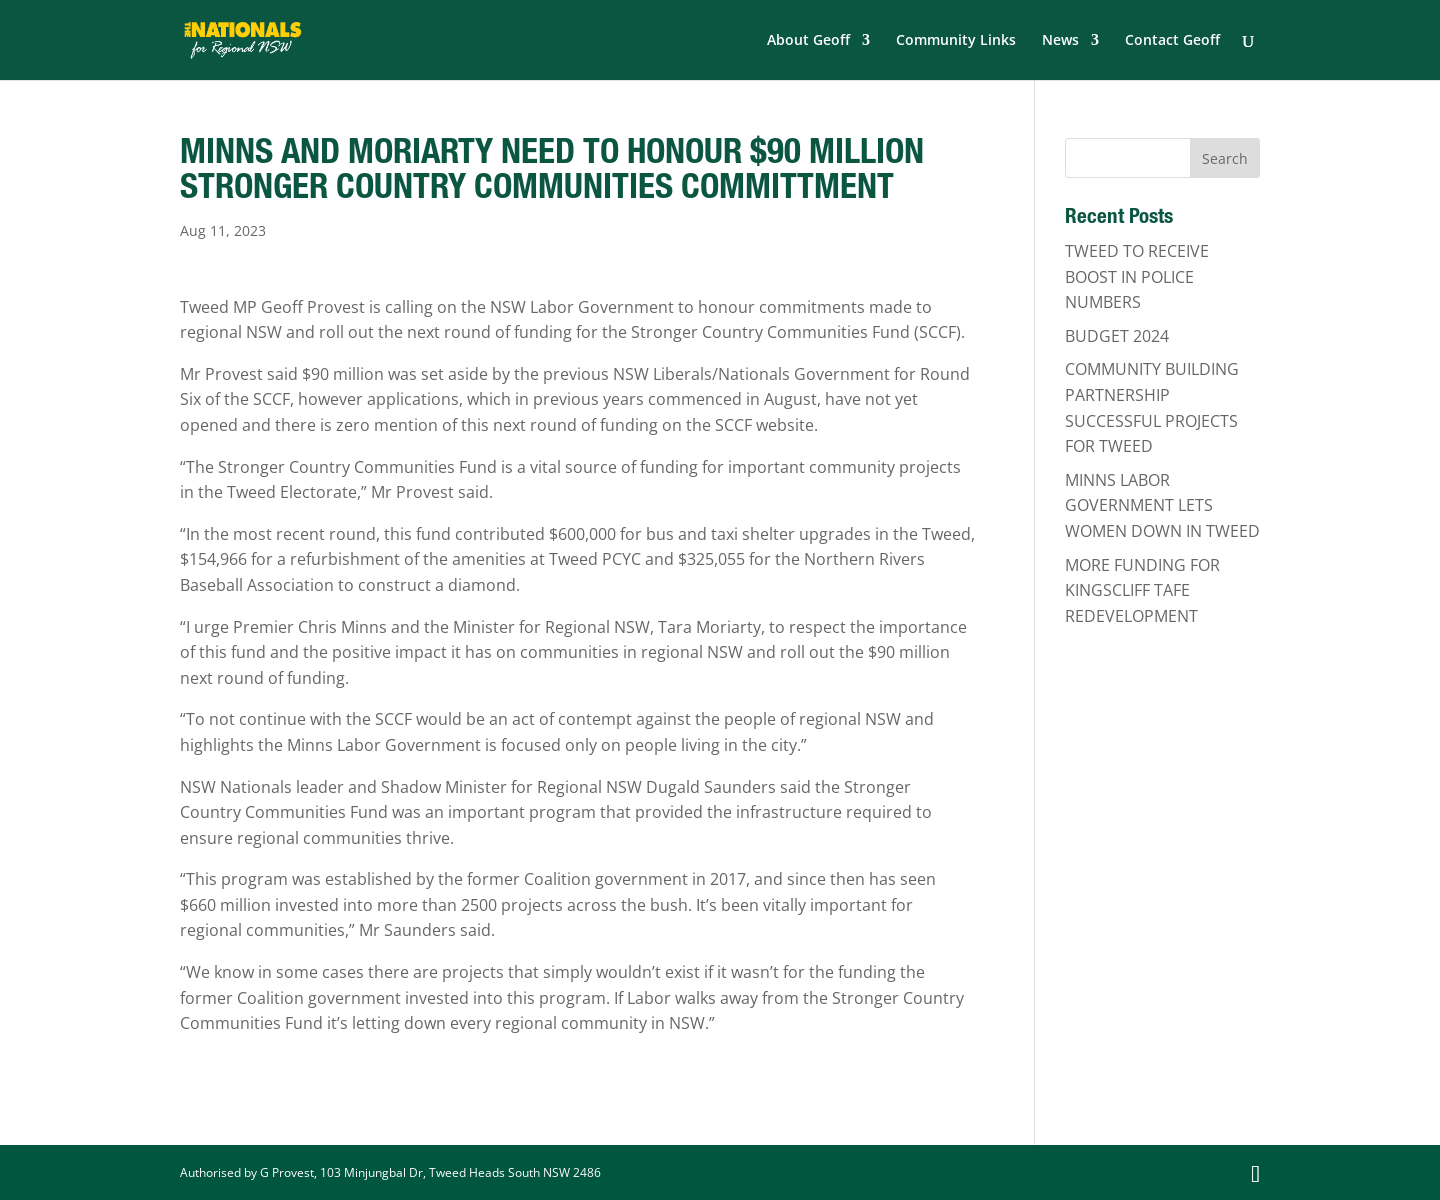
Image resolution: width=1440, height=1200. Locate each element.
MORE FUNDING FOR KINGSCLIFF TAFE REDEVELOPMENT (1142, 590)
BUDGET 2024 (1117, 336)
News (1060, 41)
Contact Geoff (1172, 41)
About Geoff (808, 41)
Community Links (956, 41)
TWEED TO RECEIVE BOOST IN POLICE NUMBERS (1137, 276)
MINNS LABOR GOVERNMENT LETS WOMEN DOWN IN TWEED (1162, 505)
